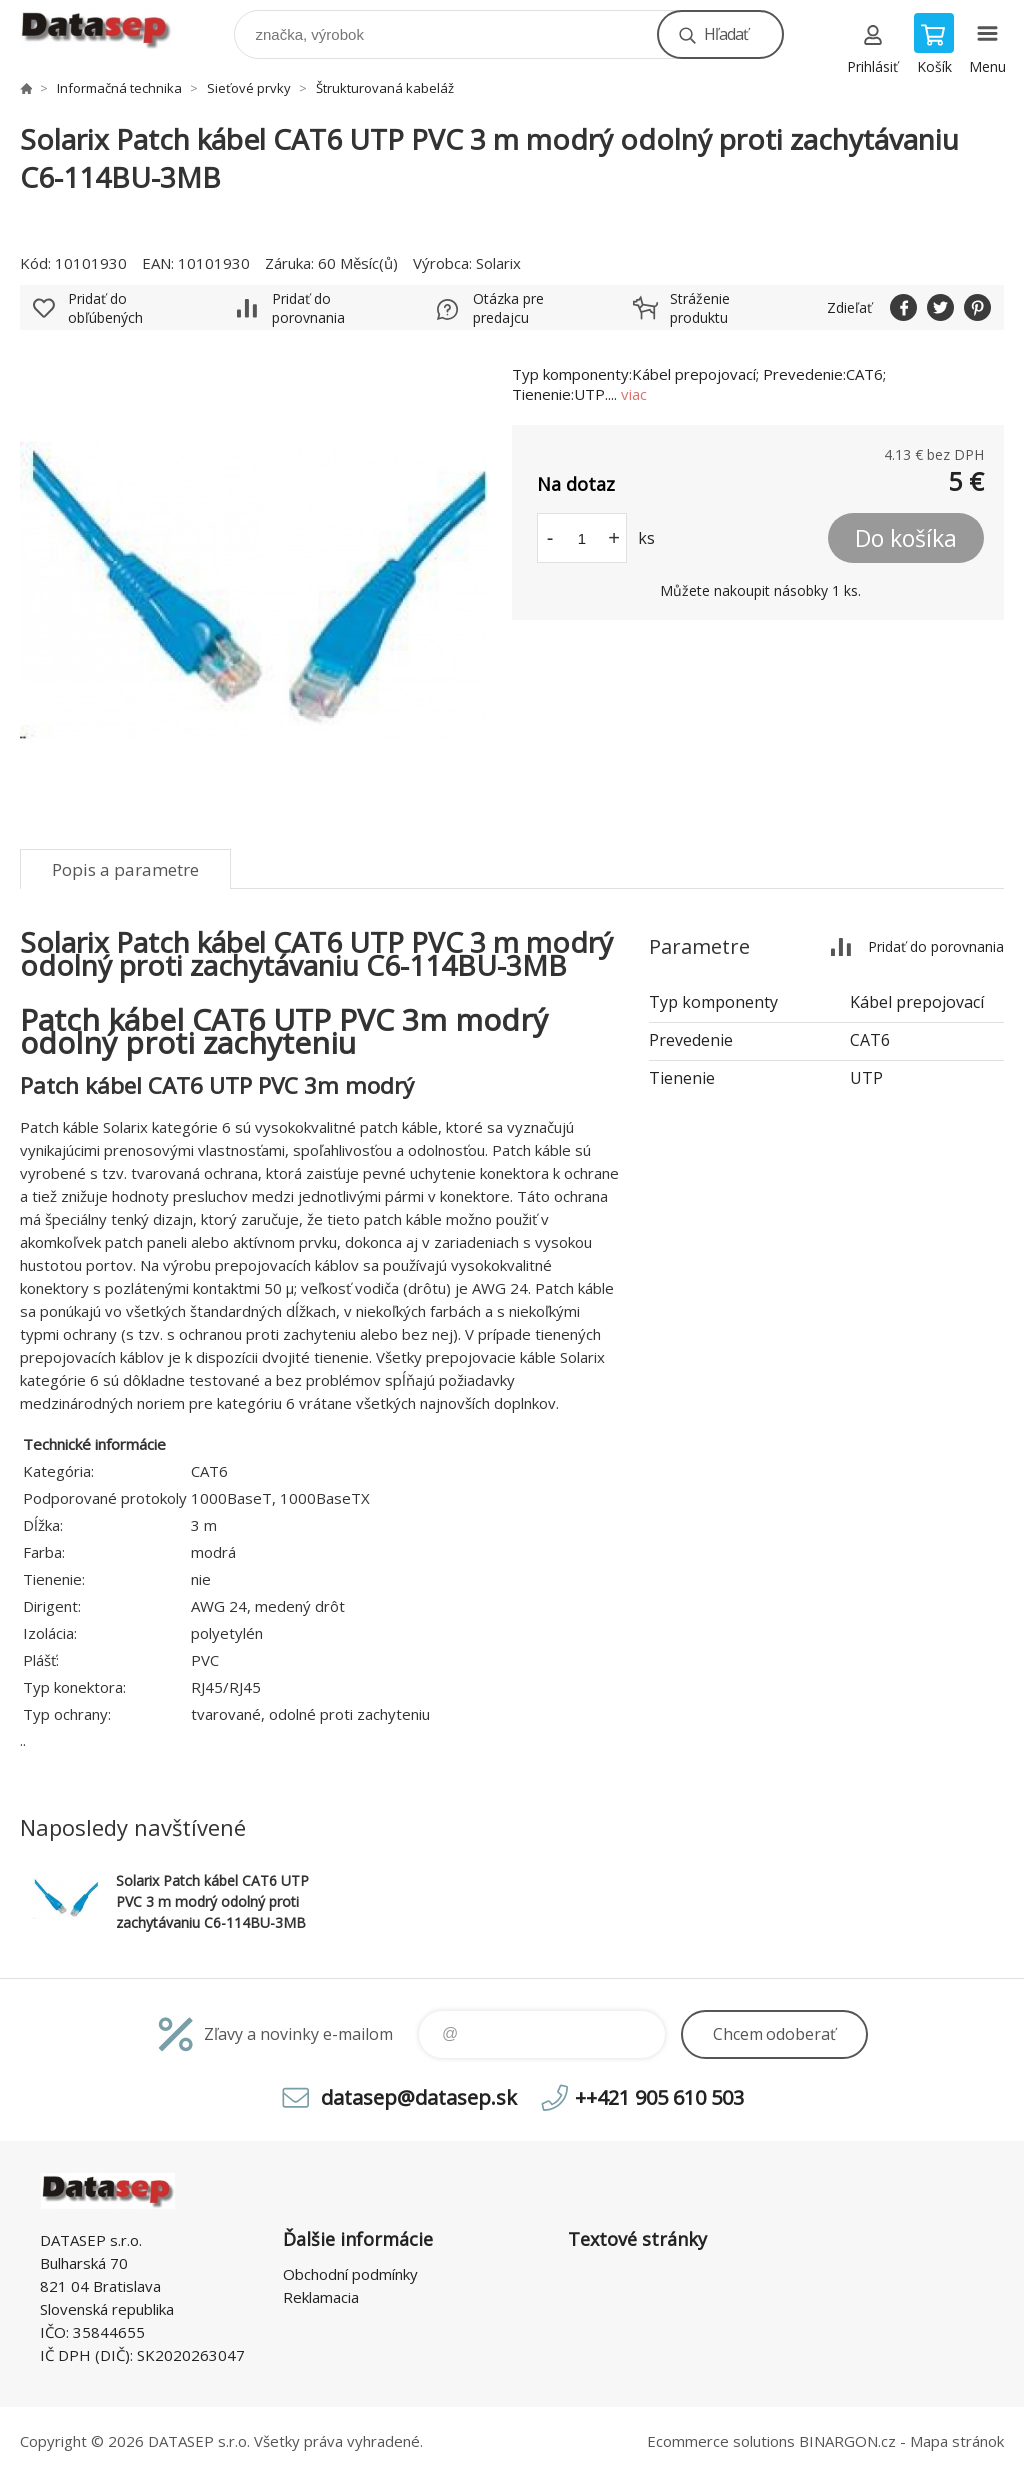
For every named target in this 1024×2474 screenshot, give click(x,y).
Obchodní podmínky (350, 2274)
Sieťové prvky (249, 88)
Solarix (498, 263)
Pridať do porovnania (308, 308)
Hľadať (726, 34)
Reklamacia (321, 2297)
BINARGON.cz (847, 2441)
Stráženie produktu (700, 308)
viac (634, 394)
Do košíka (906, 538)
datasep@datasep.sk (419, 2097)
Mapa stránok (957, 2441)
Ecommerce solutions (721, 2441)
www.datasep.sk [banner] (108, 29)
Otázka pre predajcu (508, 308)
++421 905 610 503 (659, 2097)
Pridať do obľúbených (105, 308)
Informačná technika (119, 88)
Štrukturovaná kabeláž (385, 88)
